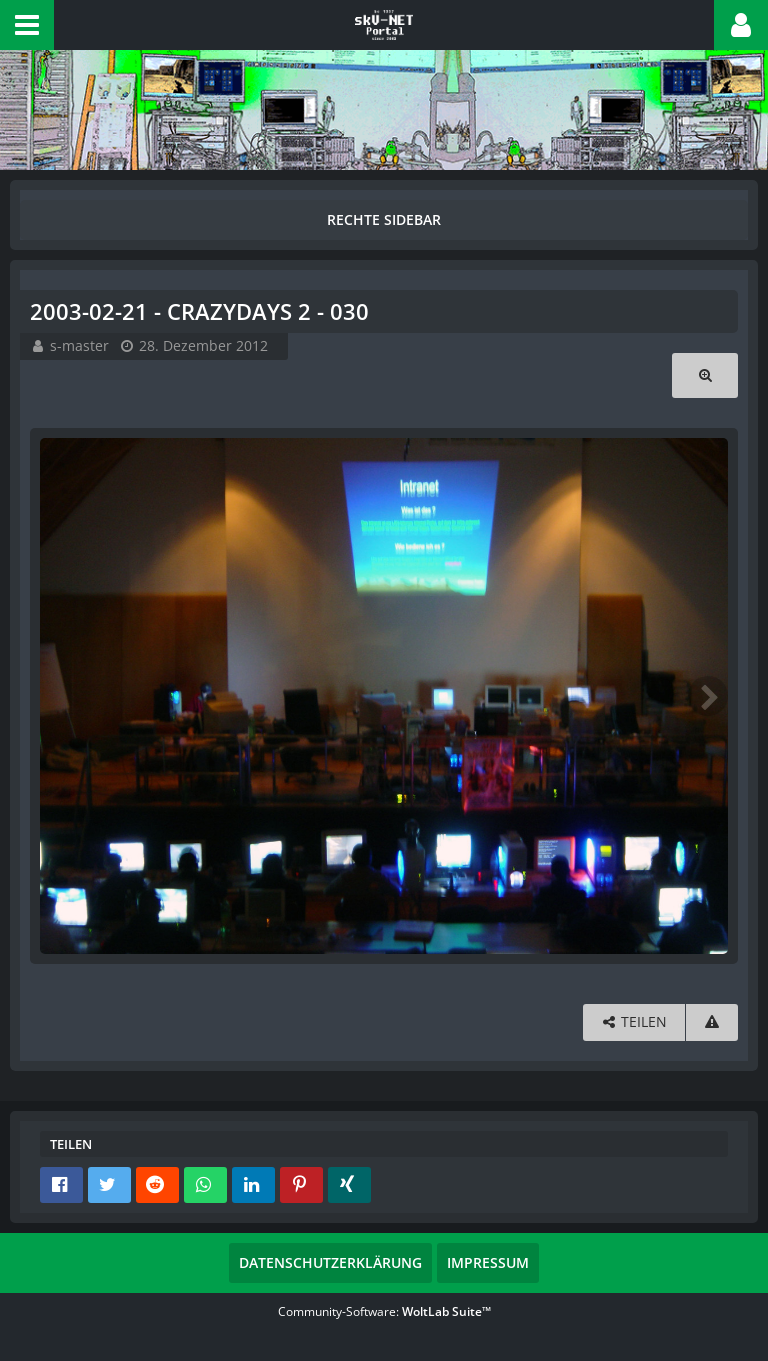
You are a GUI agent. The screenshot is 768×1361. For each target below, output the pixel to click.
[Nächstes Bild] (708, 696)
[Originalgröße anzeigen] (705, 375)
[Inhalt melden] (712, 1022)
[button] (27, 25)
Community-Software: (384, 1311)
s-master (79, 345)
